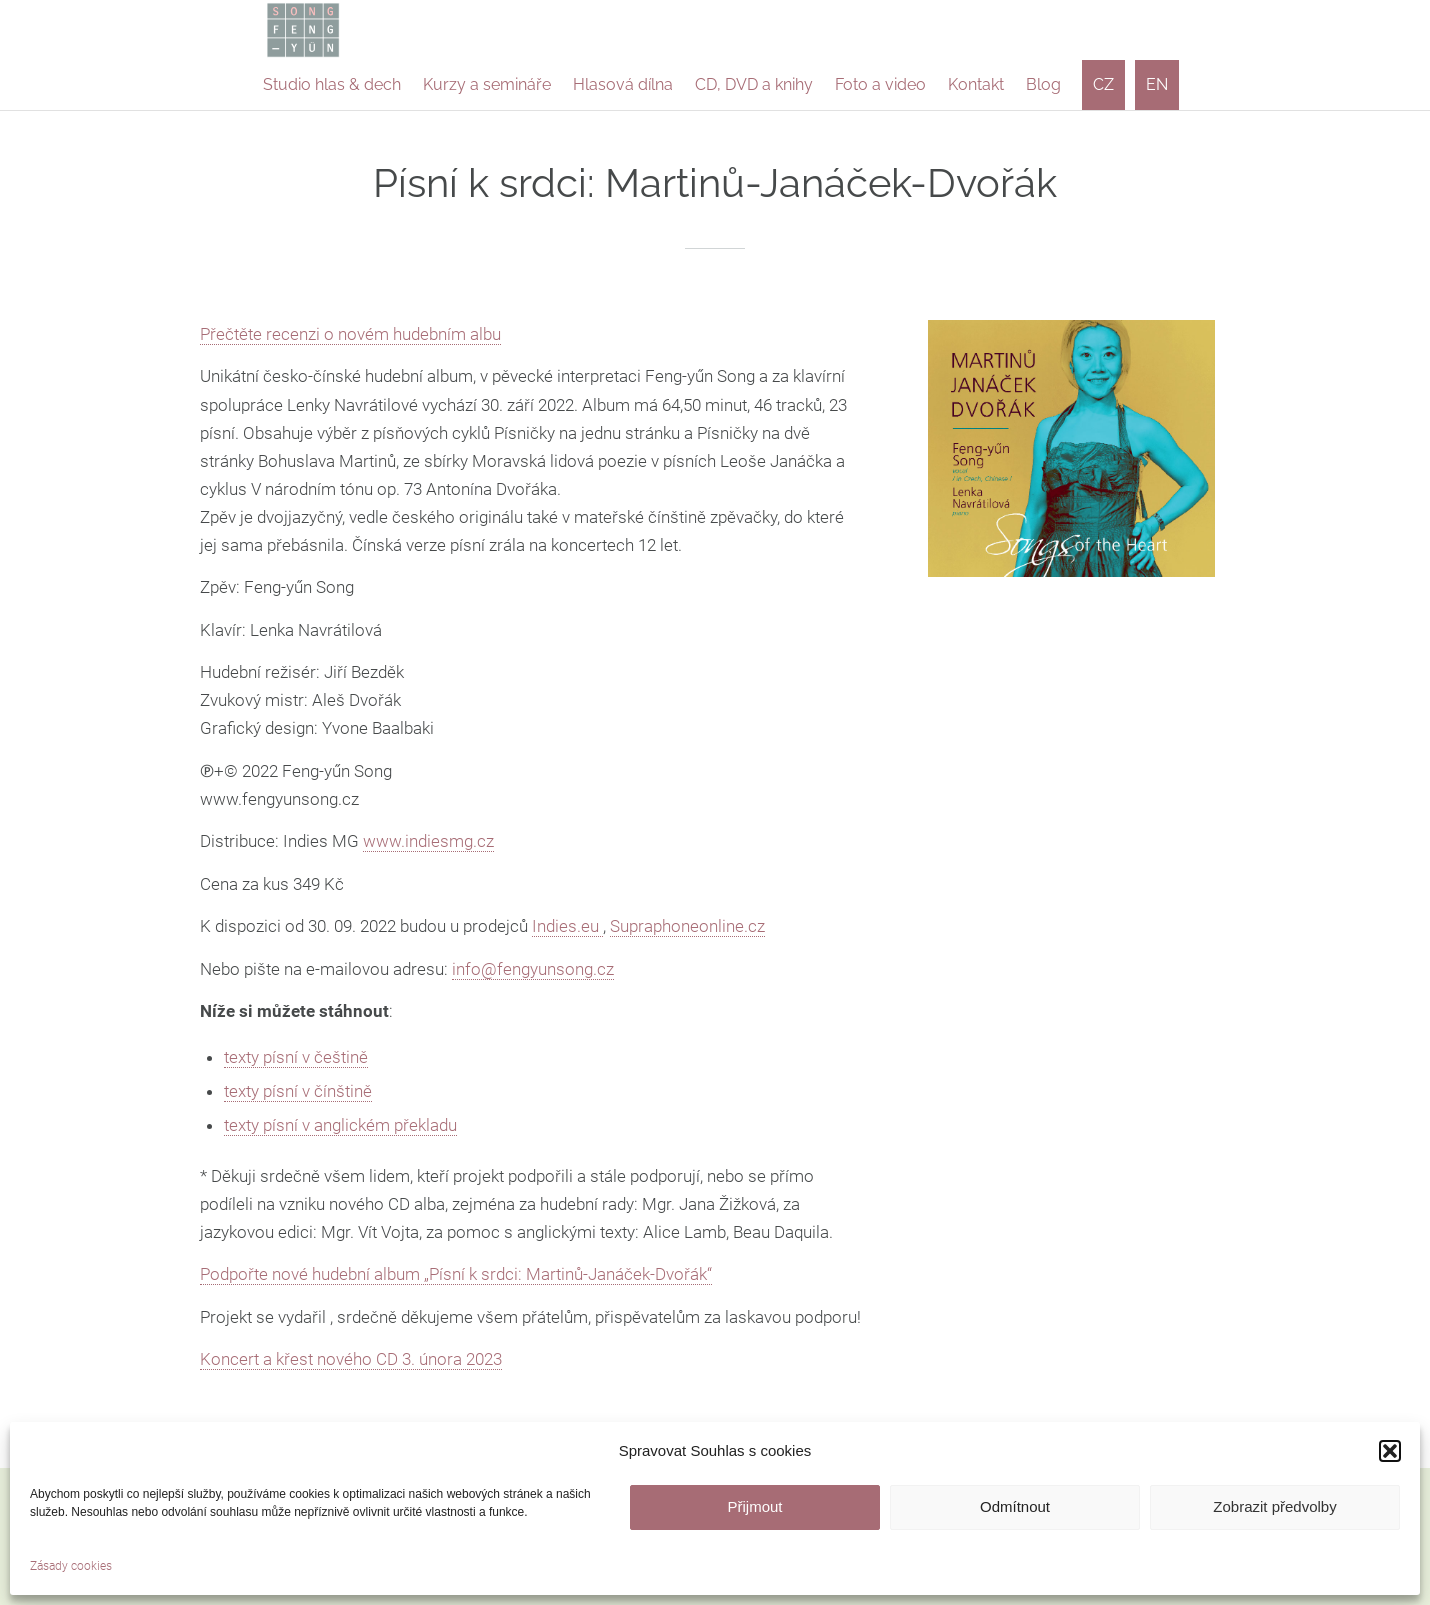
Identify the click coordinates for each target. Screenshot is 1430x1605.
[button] (1390, 1451)
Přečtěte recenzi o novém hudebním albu (350, 334)
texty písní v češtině (296, 1057)
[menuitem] (332, 85)
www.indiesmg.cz (428, 841)
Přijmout (754, 1506)
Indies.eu (567, 926)
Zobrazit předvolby (1274, 1506)
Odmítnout (1015, 1506)
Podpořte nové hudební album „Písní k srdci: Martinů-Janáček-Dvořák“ (456, 1274)
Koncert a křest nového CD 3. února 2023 (351, 1359)
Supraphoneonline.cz (687, 926)
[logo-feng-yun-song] (303, 30)
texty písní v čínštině (298, 1091)
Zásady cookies (71, 1566)
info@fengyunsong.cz (533, 969)
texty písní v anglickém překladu (340, 1125)
